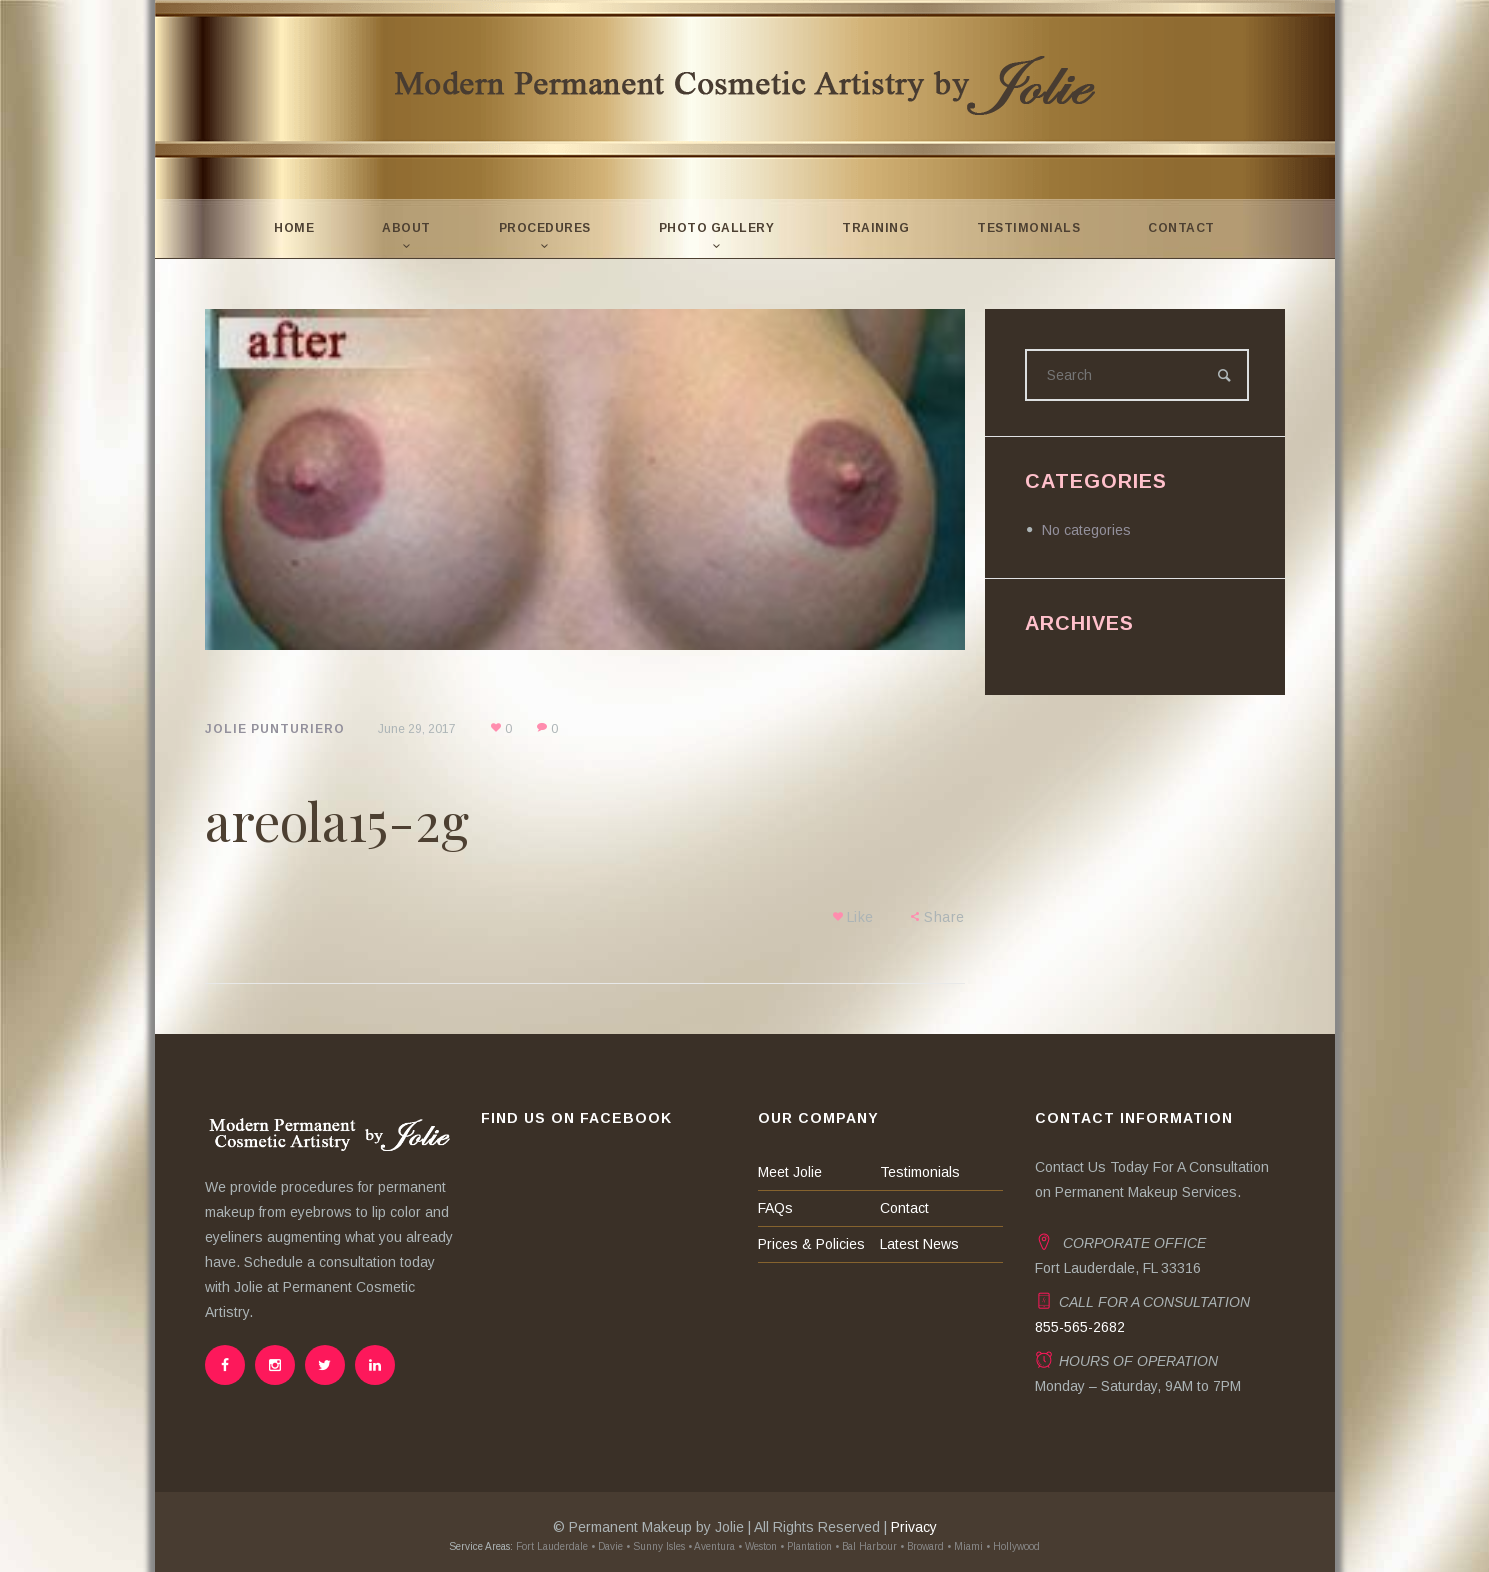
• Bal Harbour (866, 1546)
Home (294, 228)
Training (875, 228)
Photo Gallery (717, 228)
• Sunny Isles (655, 1546)
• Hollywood (1013, 1546)
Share (944, 917)
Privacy (914, 1527)
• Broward (922, 1546)
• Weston (757, 1546)
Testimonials (1028, 228)
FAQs (775, 1208)
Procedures (545, 228)
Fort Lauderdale (550, 1546)
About (406, 228)
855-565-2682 (1080, 1327)
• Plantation (806, 1546)
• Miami (965, 1546)
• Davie (607, 1546)
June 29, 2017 (417, 729)
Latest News (919, 1244)
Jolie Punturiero (275, 729)
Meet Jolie (790, 1172)
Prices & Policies (811, 1244)
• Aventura (711, 1546)
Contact (1181, 228)
